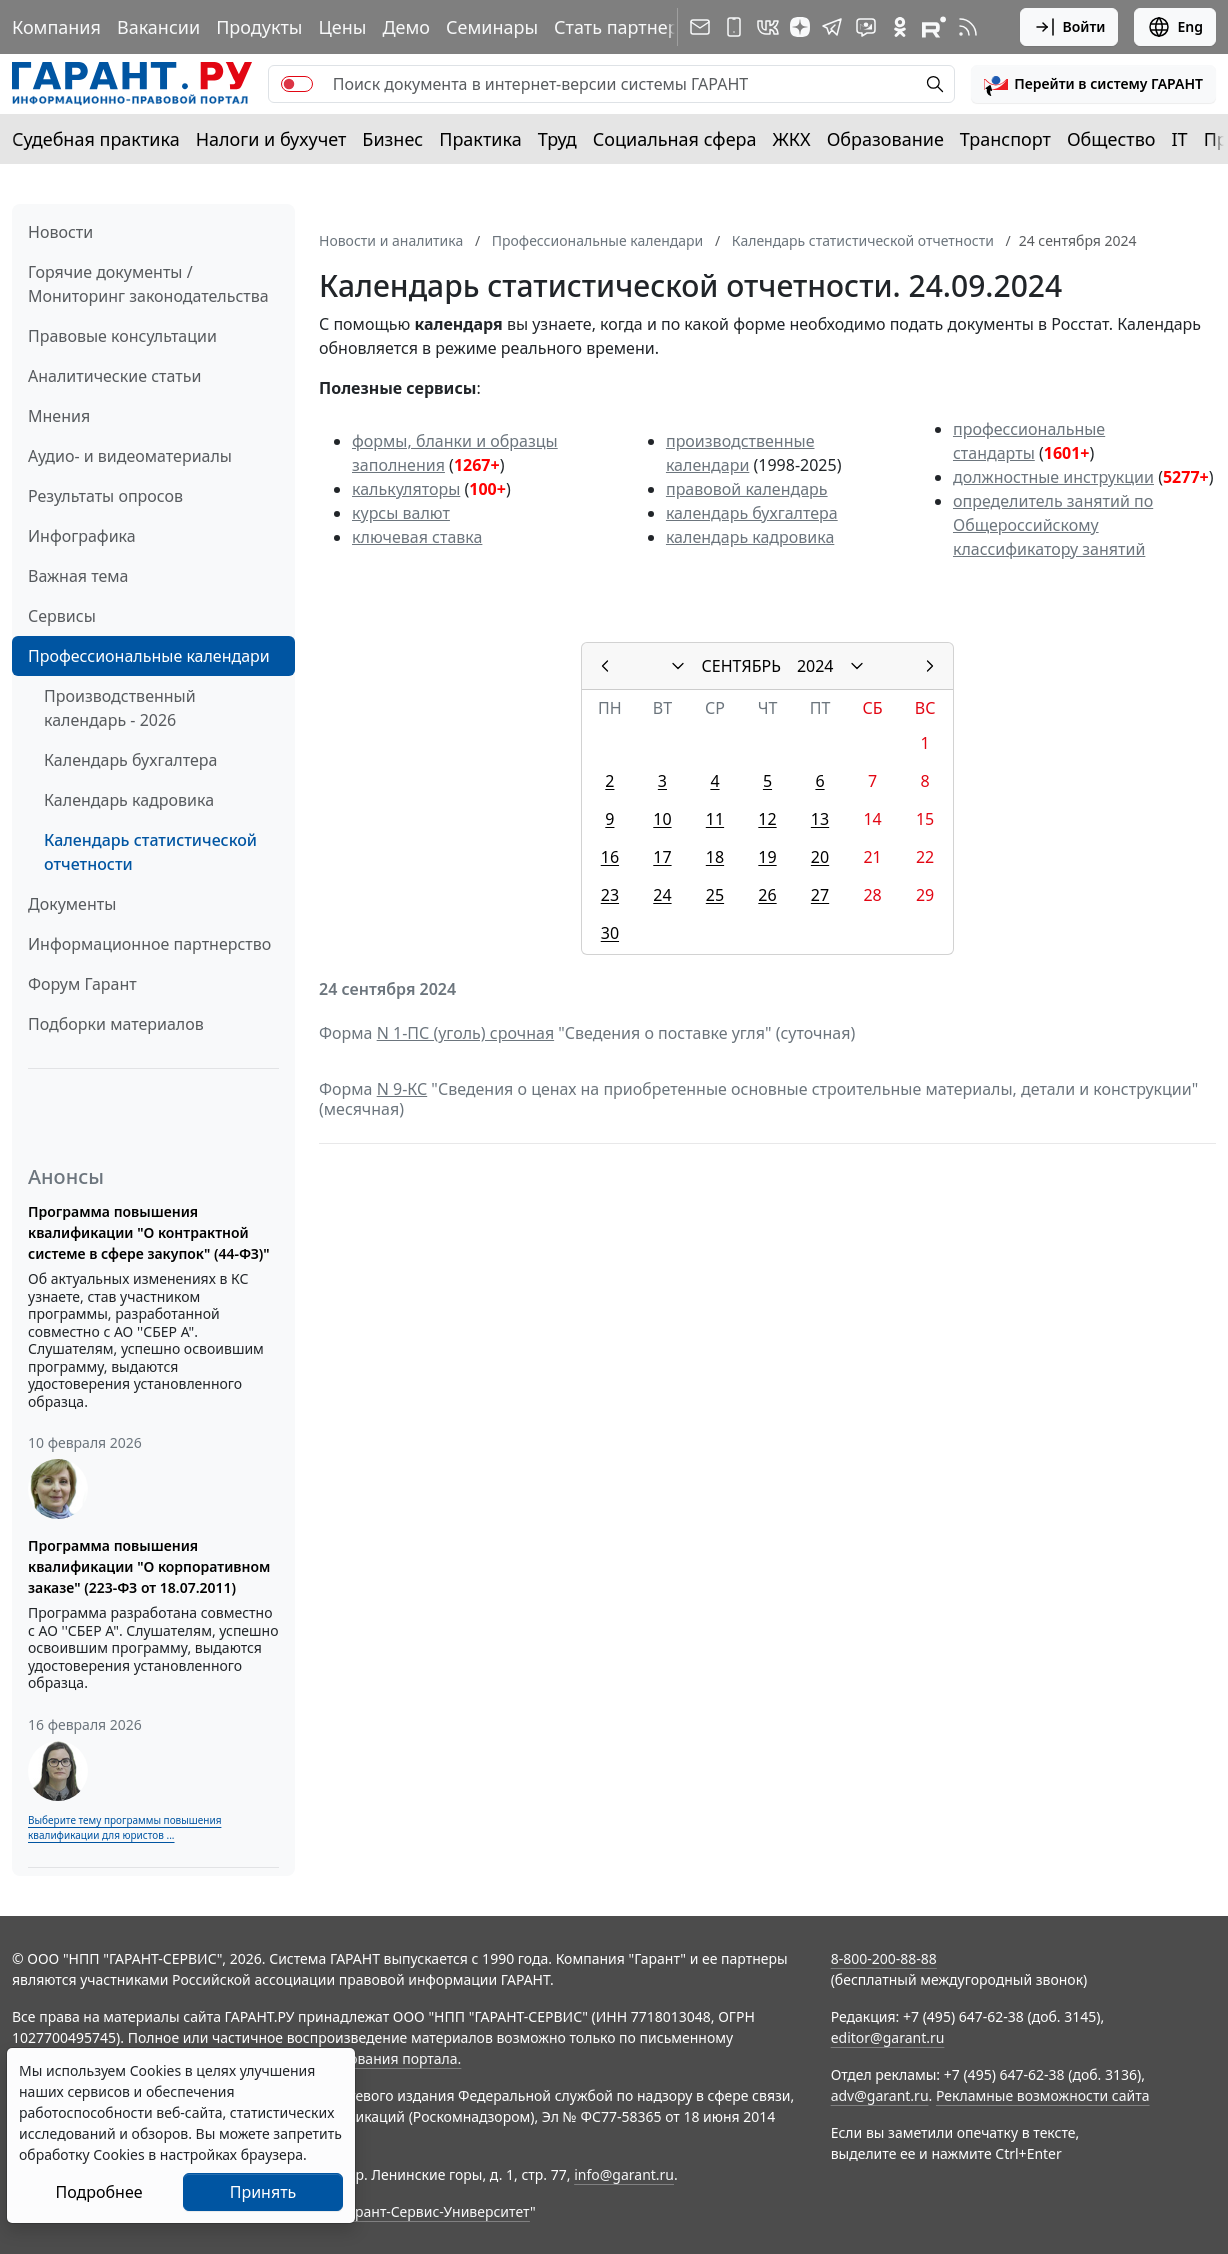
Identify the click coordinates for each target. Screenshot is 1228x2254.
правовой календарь (747, 489)
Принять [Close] (263, 2192)
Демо (406, 27)
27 (820, 895)
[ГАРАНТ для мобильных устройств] (734, 27)
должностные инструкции (1053, 477)
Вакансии (158, 27)
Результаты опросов (105, 496)
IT (1180, 139)
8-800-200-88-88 (884, 1958)
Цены (342, 27)
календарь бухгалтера (752, 513)
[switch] (297, 84)
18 (715, 857)
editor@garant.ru (888, 2037)
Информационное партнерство (149, 944)
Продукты (259, 27)
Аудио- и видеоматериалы (130, 456)
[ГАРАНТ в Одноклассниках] (900, 27)
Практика (480, 139)
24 (662, 895)
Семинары (492, 27)
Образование (885, 139)
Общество (1111, 139)
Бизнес (392, 139)
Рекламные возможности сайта (1043, 2095)
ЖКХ (792, 139)
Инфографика (82, 536)
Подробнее (98, 2192)
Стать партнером (628, 27)
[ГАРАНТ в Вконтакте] (768, 27)
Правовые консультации (122, 336)
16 (610, 857)
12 (767, 819)
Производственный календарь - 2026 (120, 708)
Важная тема (78, 576)
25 (715, 895)
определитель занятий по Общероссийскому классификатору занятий (1053, 525)
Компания (56, 27)
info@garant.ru (624, 2174)
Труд (557, 139)
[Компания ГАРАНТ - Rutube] (934, 27)
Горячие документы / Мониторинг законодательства (148, 284)
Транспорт (1005, 139)
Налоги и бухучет (271, 139)
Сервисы (62, 616)
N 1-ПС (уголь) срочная (465, 1033)
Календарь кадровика (129, 800)
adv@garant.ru (880, 2095)
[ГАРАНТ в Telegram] (832, 27)
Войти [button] (1069, 27)
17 (662, 857)
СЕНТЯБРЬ (741, 666)
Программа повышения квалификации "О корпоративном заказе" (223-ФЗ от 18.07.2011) (149, 1566)
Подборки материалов (116, 1024)
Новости (60, 232)
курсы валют (401, 513)
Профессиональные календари (149, 656)
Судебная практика (96, 139)
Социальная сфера (675, 139)
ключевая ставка (417, 537)
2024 (815, 666)
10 (662, 819)
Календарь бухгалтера (130, 760)
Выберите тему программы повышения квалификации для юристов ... (124, 1827)
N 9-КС (402, 1089)
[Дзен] (800, 27)
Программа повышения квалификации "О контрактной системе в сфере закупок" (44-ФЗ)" (149, 1232)
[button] (1093, 84)
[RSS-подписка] (968, 27)
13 (820, 819)
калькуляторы (406, 489)
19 (767, 857)
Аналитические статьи (114, 376)
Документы (72, 904)
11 (715, 819)
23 (610, 895)
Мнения (59, 416)
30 (610, 933)
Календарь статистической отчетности (150, 852)
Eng (1175, 27)
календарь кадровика (750, 537)
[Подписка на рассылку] (700, 27)
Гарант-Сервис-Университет (435, 2211)
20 (820, 857)
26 (767, 895)
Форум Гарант (82, 984)
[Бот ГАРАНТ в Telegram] (866, 27)
